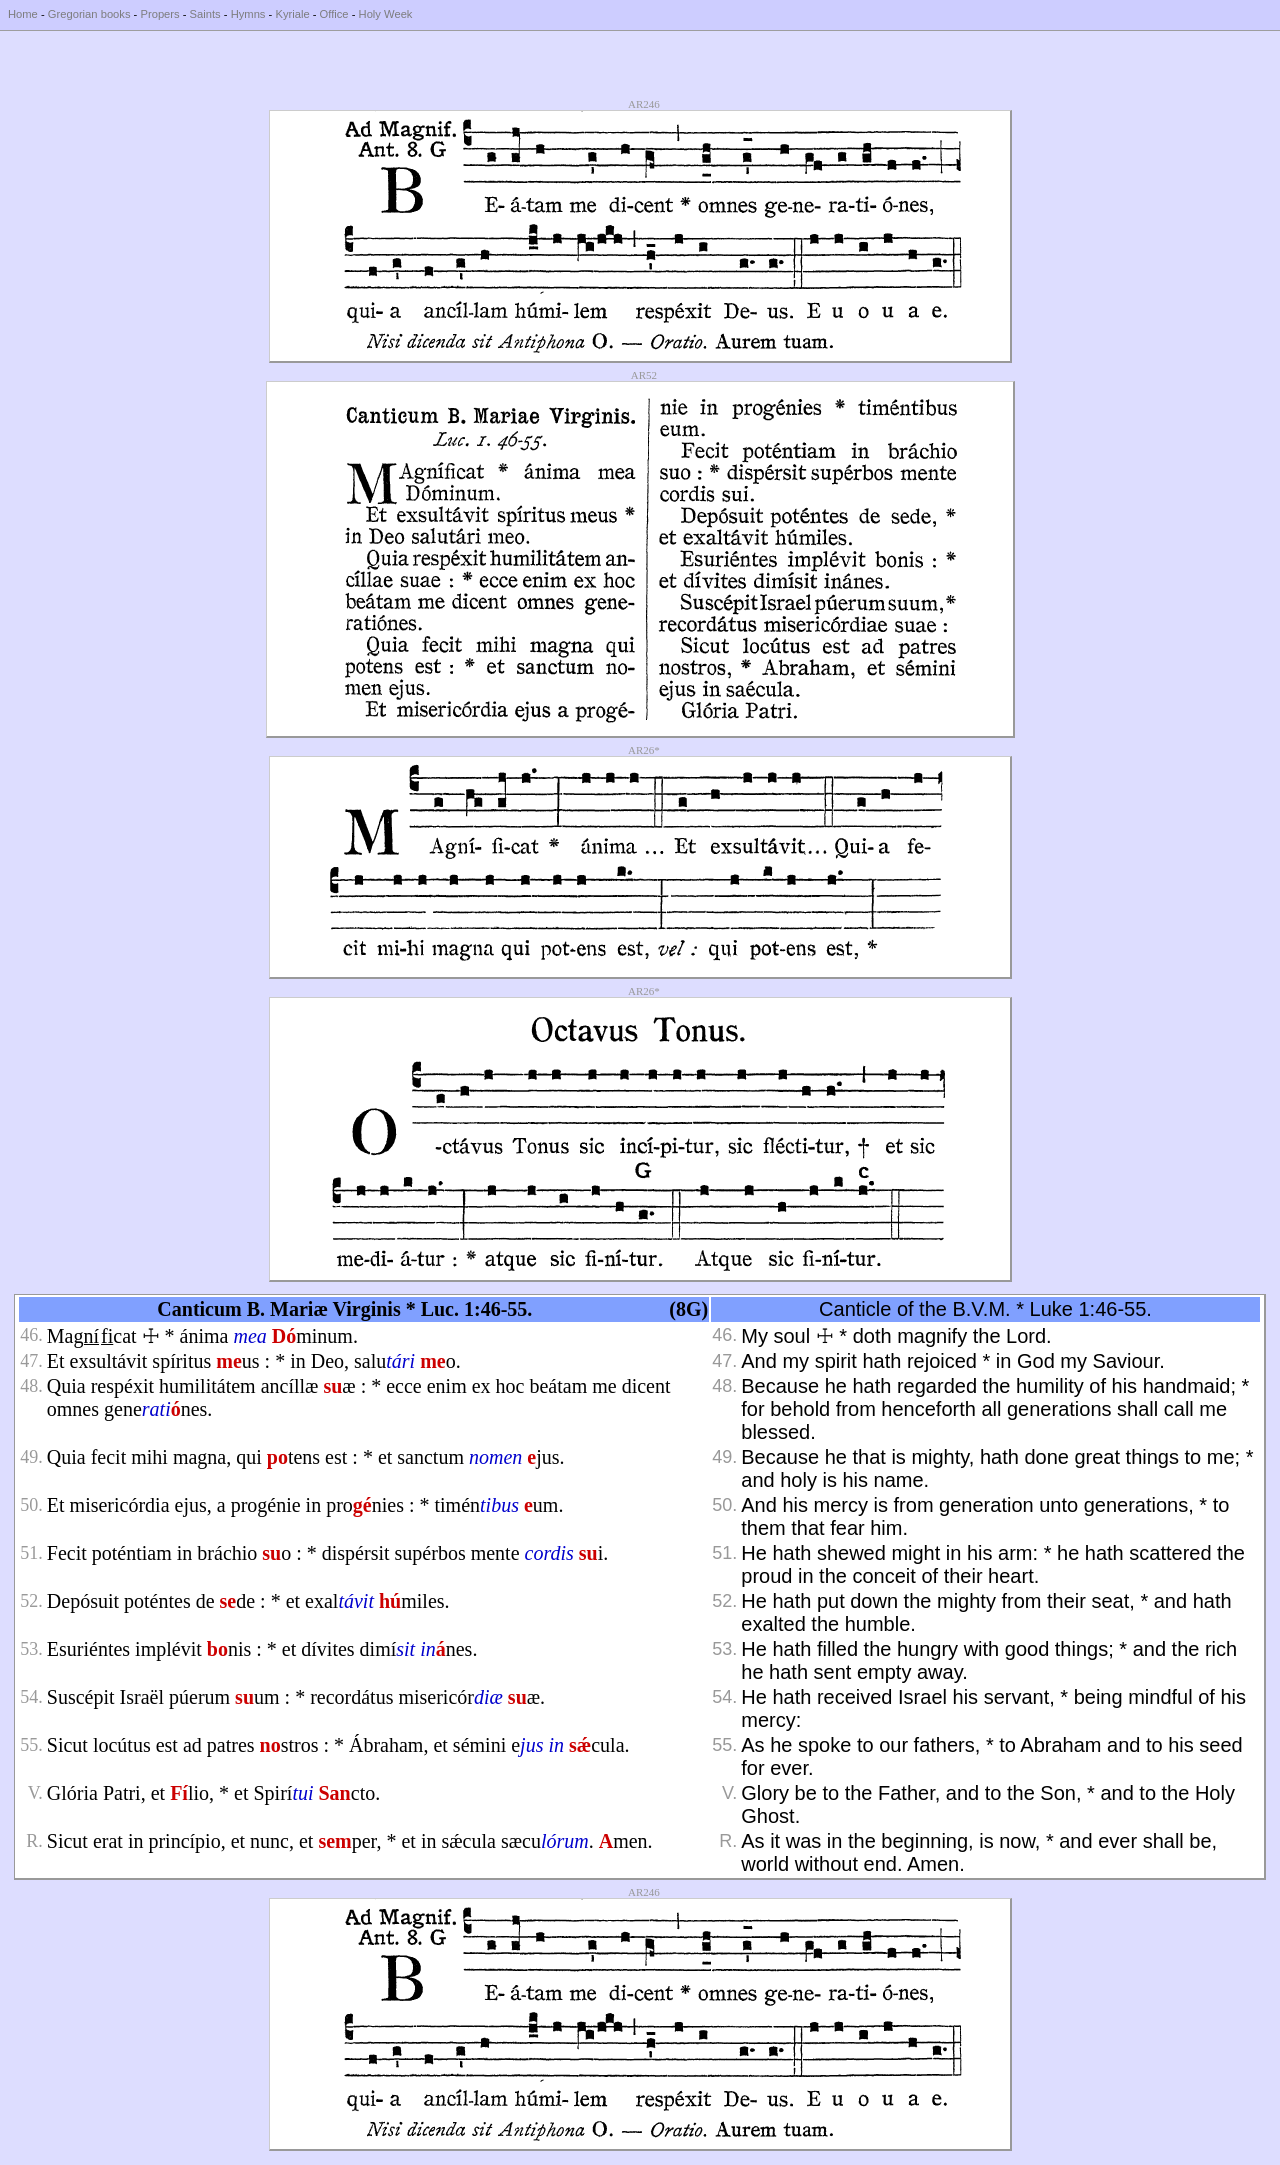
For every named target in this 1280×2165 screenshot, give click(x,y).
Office (334, 14)
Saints (205, 14)
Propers (159, 14)
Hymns (248, 14)
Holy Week (386, 14)
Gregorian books (89, 14)
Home (23, 14)
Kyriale (292, 14)
